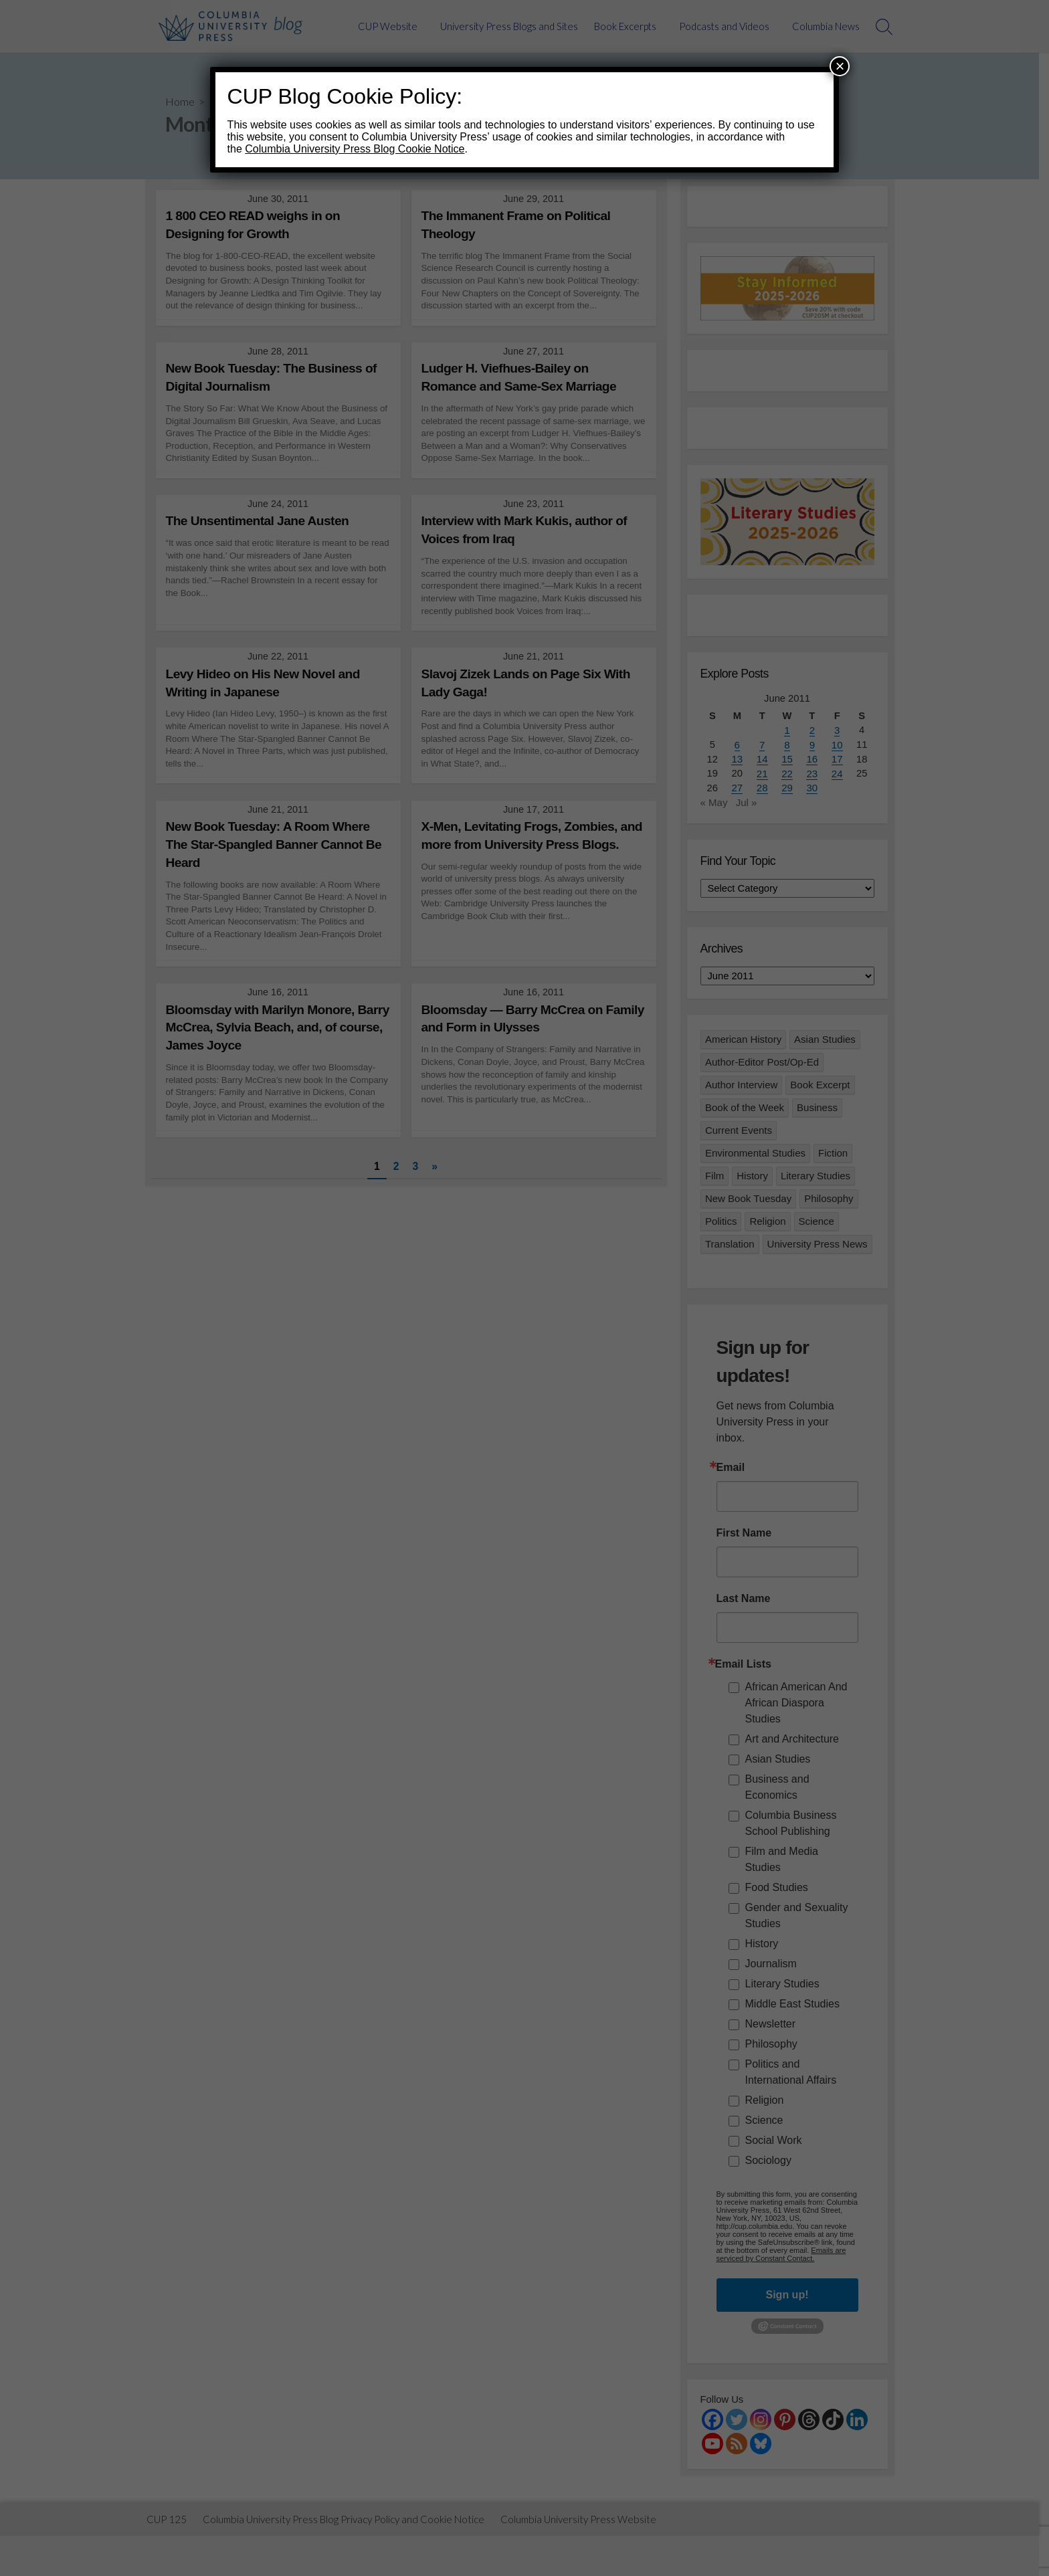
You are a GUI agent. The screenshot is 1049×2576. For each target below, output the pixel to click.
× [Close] (839, 66)
